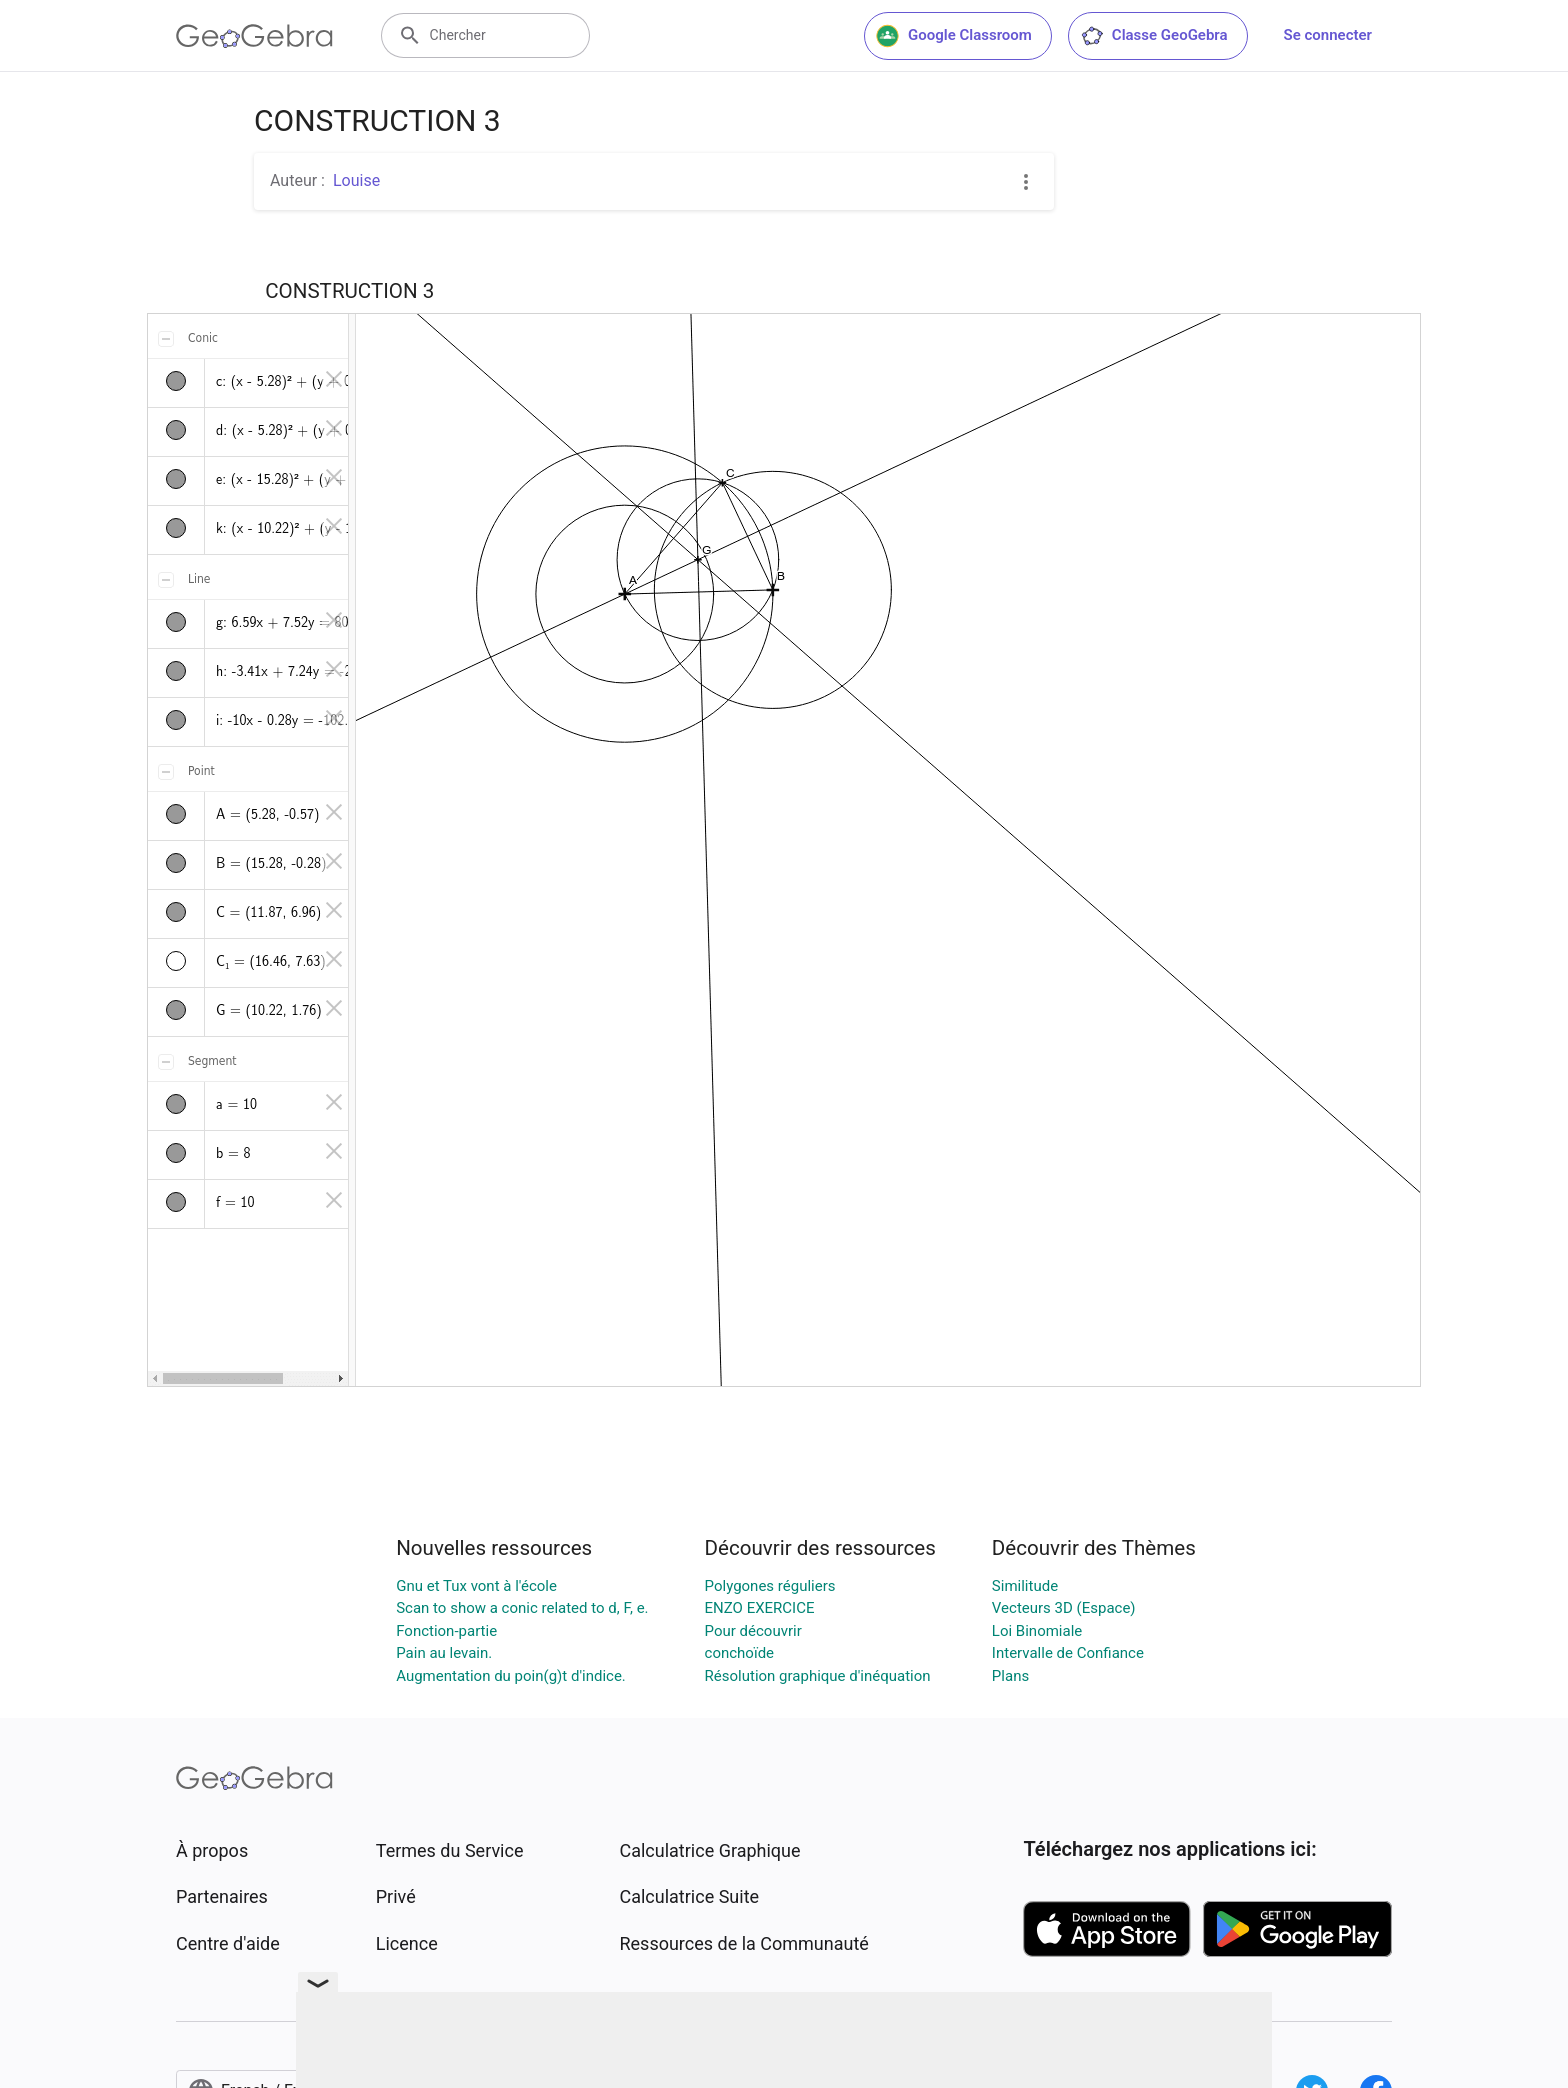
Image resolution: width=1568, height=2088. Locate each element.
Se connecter (1328, 35)
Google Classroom (954, 36)
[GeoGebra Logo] (254, 36)
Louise (356, 180)
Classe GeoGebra (1154, 36)
